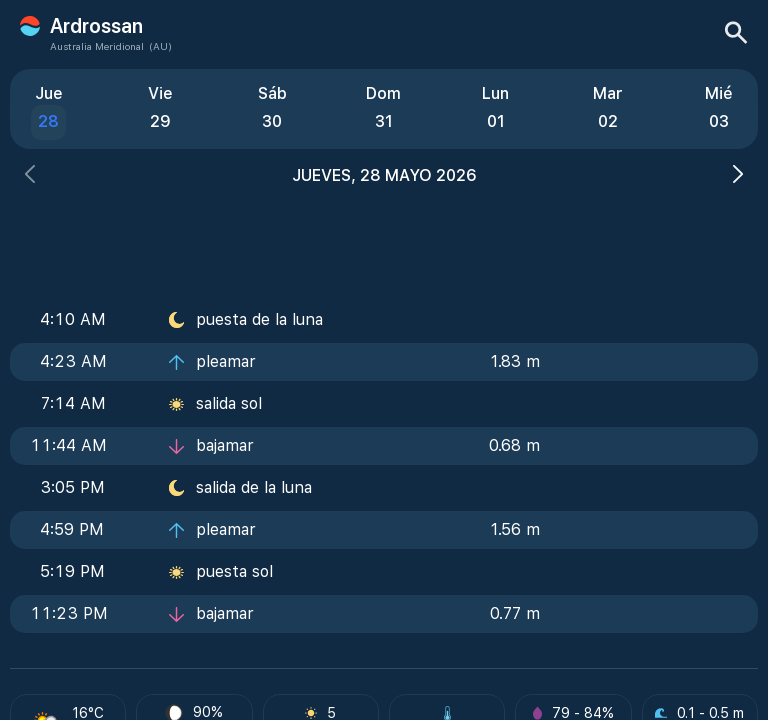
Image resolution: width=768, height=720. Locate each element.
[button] (30, 176)
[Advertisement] (384, 237)
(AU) (160, 46)
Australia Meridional (97, 46)
